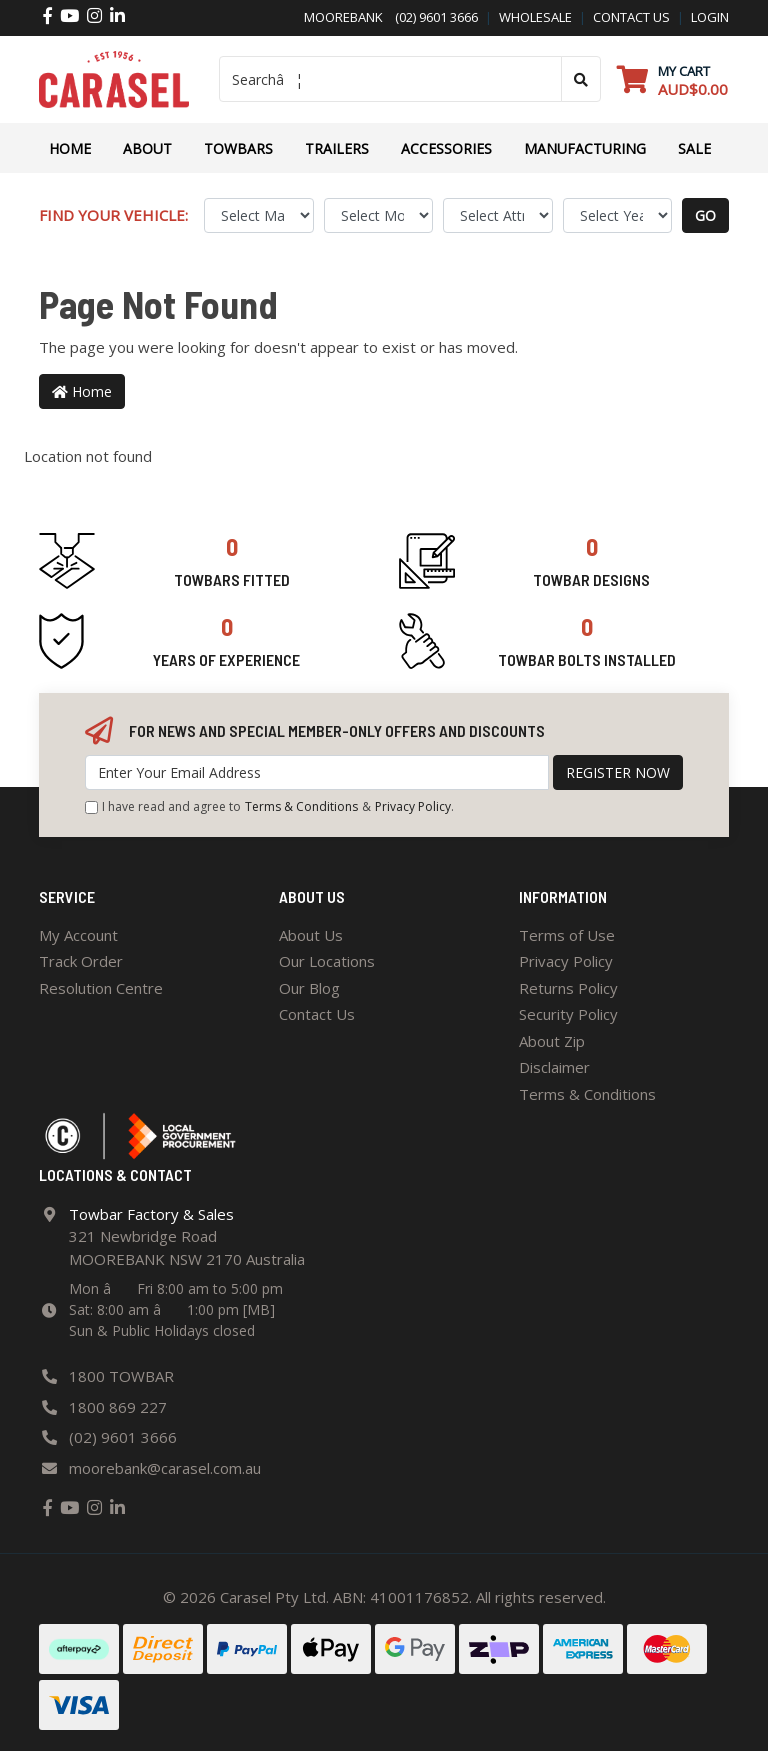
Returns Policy (568, 988)
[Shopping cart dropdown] (672, 79)
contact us (631, 17)
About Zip (552, 1041)
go (705, 215)
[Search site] (581, 79)
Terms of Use (567, 935)
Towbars (238, 148)
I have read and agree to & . (269, 807)
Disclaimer (554, 1067)
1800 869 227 (118, 1407)
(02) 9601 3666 (430, 17)
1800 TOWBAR (121, 1376)
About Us (311, 935)
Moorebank (343, 17)
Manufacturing (585, 148)
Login (710, 17)
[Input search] (390, 79)
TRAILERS (337, 148)
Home (70, 148)
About (147, 148)
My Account (78, 935)
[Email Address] (317, 772)
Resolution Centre (101, 988)
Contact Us (317, 1014)
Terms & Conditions (301, 806)
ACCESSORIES (446, 148)
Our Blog (309, 988)
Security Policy (568, 1014)
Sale (694, 148)
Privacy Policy (413, 806)
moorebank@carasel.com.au (165, 1468)
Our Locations (327, 961)
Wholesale (535, 17)
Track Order (81, 961)
